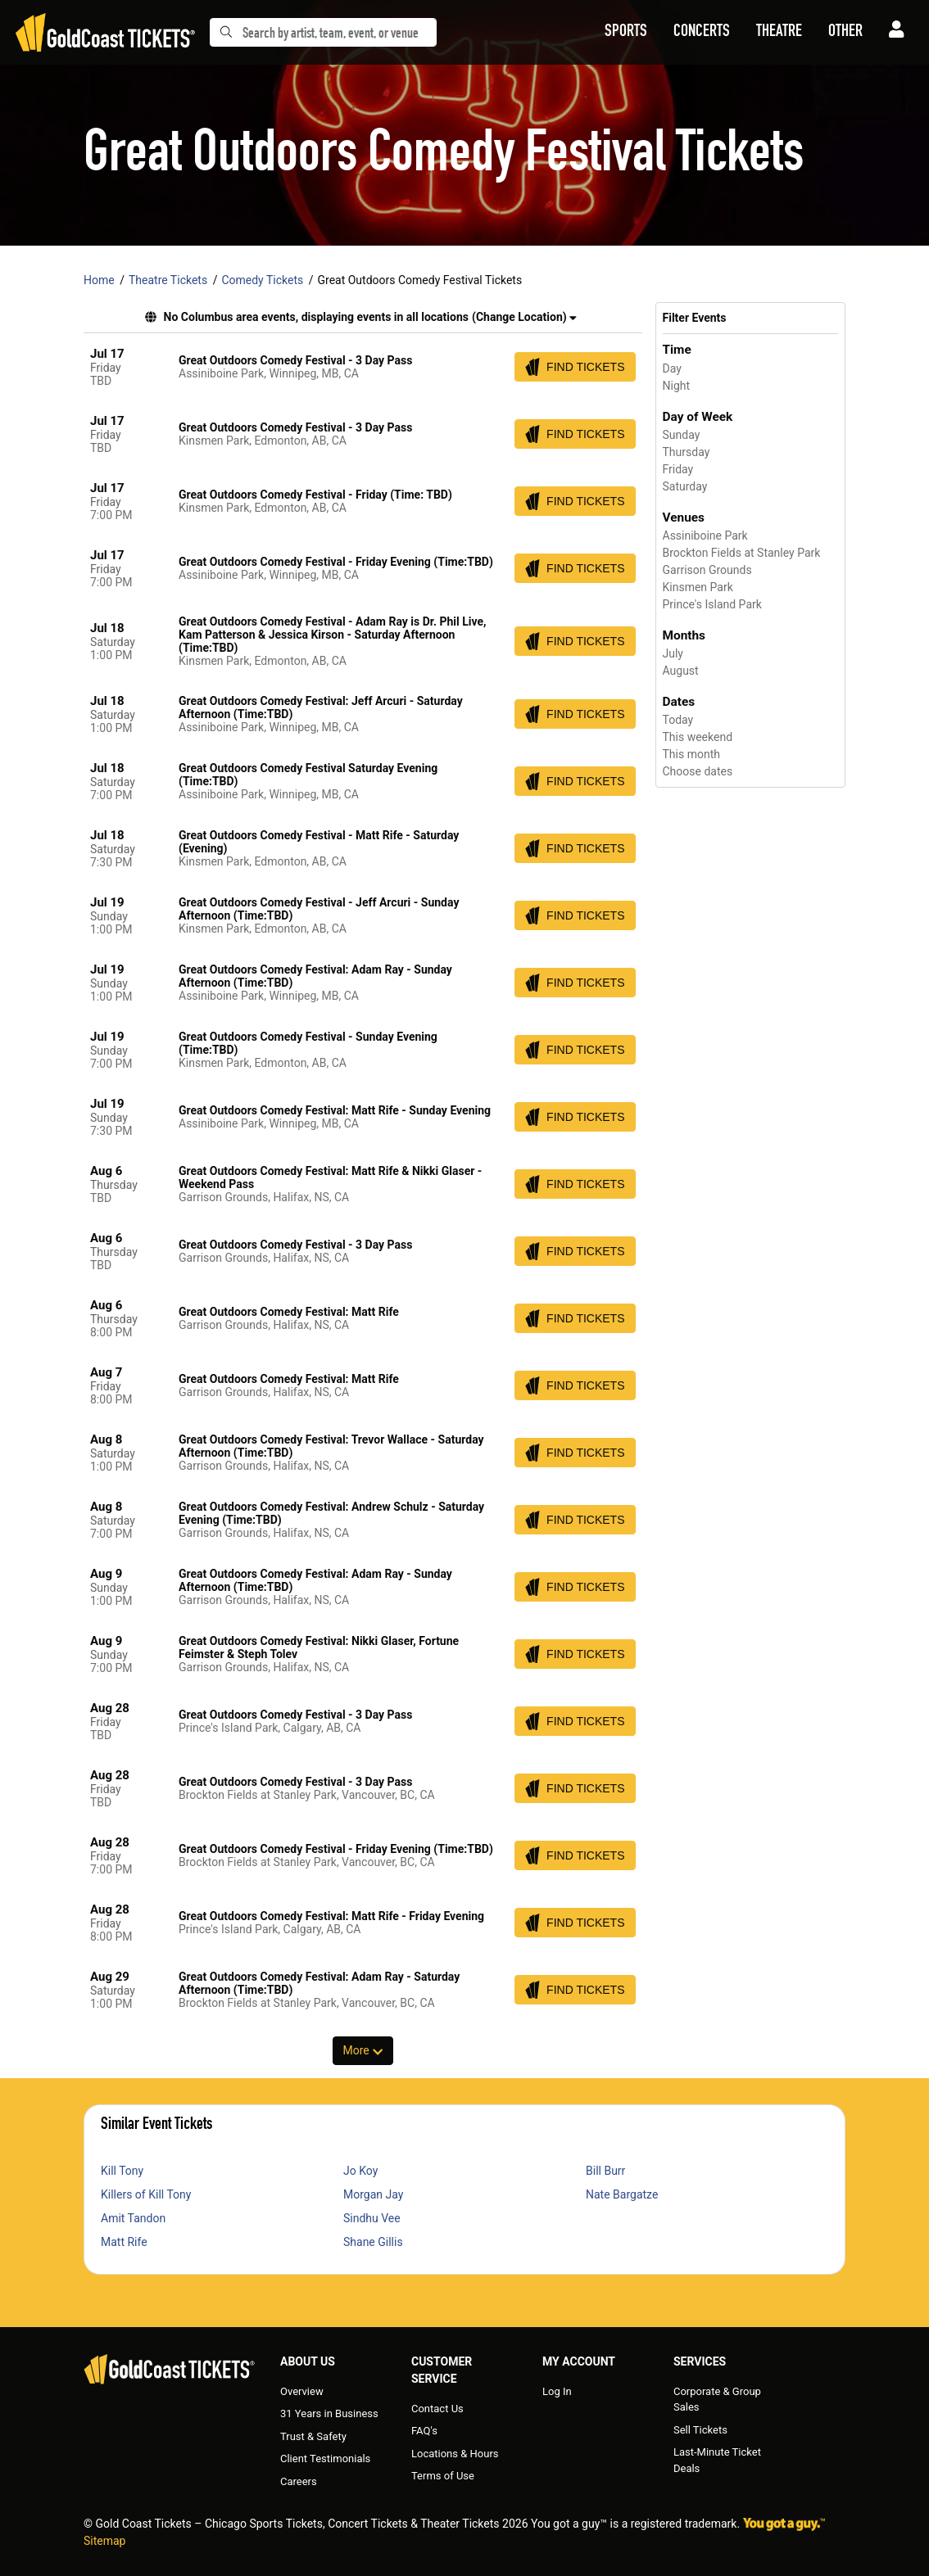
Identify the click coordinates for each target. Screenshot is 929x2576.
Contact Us (437, 2408)
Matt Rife (124, 2241)
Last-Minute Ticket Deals (717, 2460)
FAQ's (424, 2431)
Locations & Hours (455, 2453)
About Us (307, 2361)
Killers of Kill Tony (146, 2194)
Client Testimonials (325, 2458)
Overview (302, 2391)
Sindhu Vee (372, 2218)
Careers (298, 2481)
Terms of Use (442, 2476)
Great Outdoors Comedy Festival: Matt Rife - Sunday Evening (335, 1110)
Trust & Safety (313, 2436)
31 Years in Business (329, 2413)
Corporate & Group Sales (717, 2399)
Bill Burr (605, 2170)
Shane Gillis (373, 2241)
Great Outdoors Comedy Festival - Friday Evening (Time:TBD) (336, 561)
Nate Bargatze (622, 2194)
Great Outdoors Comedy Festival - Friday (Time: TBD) (315, 494)
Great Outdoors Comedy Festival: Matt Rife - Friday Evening (331, 1916)
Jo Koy (360, 2170)
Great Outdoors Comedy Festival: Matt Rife (289, 1311)
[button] (625, 32)
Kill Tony (122, 2170)
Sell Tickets (700, 2430)
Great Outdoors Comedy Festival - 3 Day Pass (295, 360)
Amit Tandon (133, 2218)
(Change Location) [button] (524, 316)
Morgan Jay (373, 2194)
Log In (557, 2391)
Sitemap (104, 2540)
